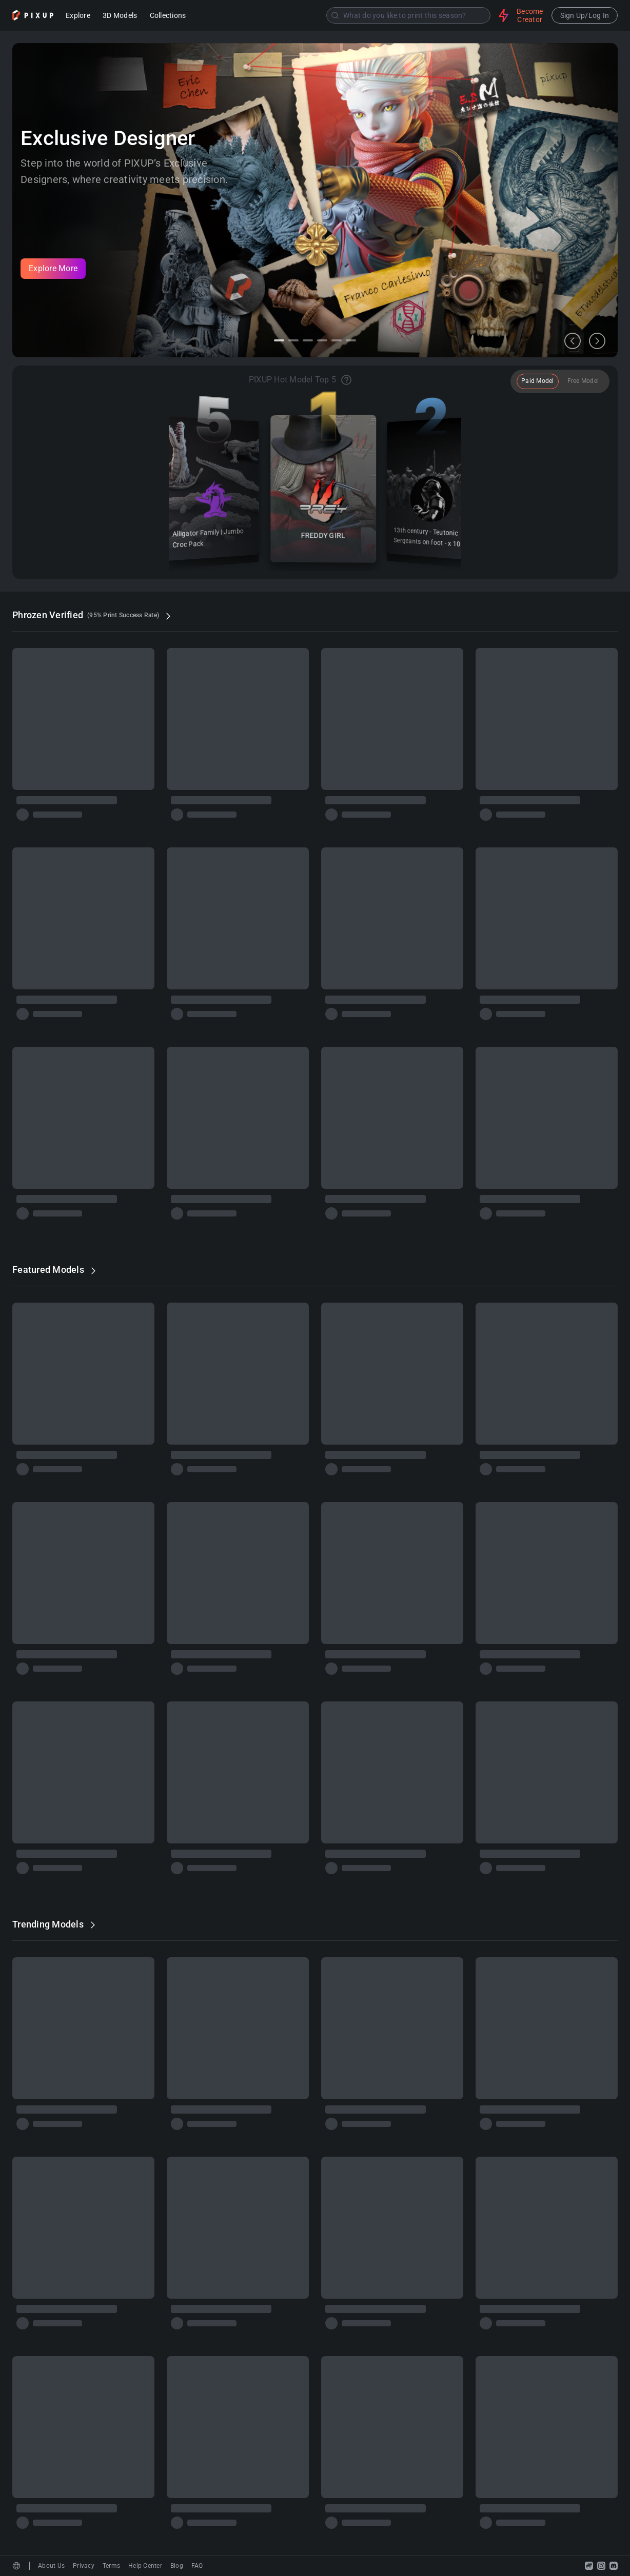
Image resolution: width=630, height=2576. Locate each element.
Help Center (145, 2565)
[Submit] (335, 15)
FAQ (197, 2565)
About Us (51, 2565)
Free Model (583, 380)
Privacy (83, 2565)
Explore (78, 16)
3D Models (120, 16)
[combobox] (343, 15)
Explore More (53, 268)
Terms (111, 2565)
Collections (168, 16)
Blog (176, 2565)
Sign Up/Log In (584, 15)
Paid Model (537, 380)
